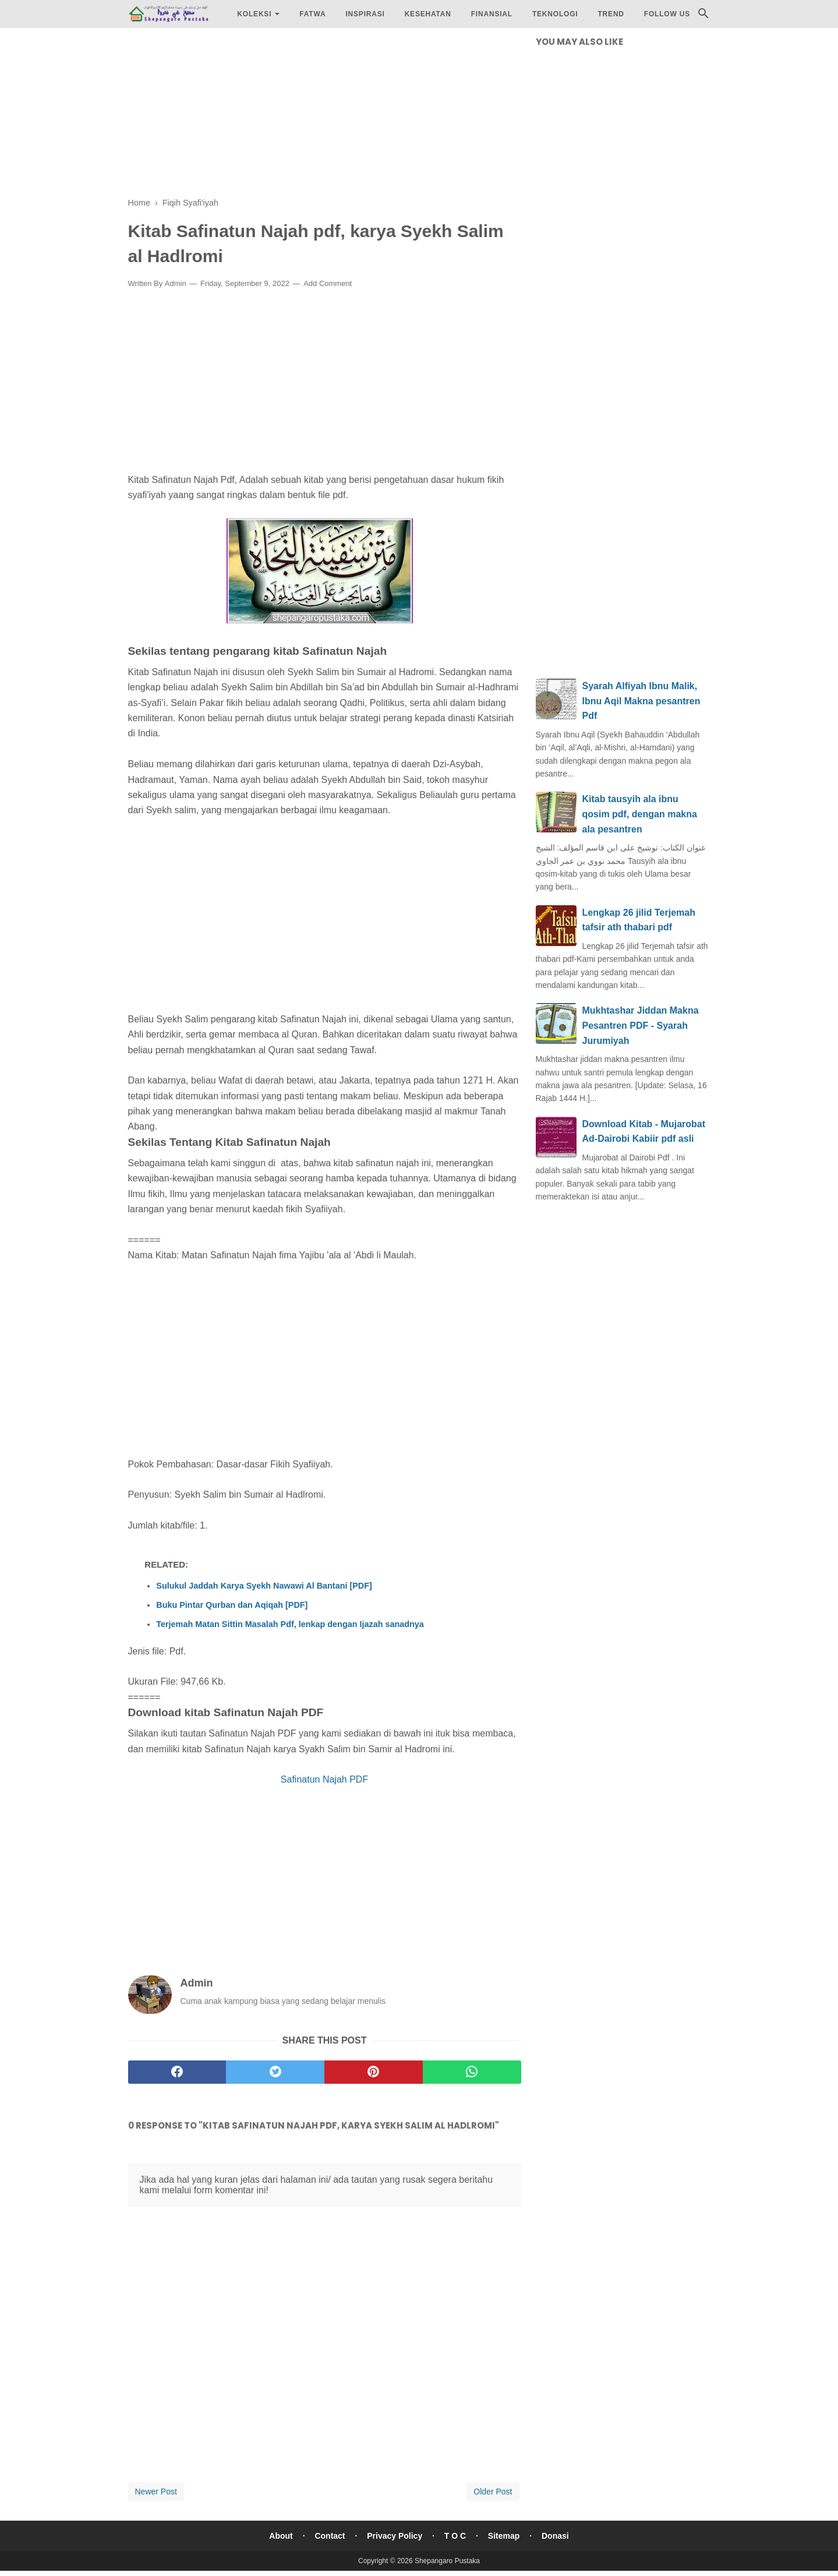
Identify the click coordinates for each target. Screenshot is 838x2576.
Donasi (555, 2535)
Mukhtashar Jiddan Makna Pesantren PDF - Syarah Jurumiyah (640, 1025)
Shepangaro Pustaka (447, 2561)
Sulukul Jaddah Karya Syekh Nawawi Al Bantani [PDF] (264, 1585)
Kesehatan (428, 14)
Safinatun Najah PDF (324, 1779)
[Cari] (703, 16)
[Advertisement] (324, 116)
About (280, 2535)
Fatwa (312, 14)
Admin (175, 283)
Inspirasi (364, 14)
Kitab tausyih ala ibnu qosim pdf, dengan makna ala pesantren (639, 814)
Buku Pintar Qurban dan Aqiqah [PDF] (231, 1605)
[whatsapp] (472, 2072)
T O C (455, 2535)
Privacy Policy (394, 2535)
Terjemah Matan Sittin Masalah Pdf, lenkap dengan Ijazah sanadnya (290, 1624)
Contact (329, 2535)
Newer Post (156, 2491)
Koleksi (254, 14)
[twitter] (275, 2072)
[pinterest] (373, 2072)
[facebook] (177, 2072)
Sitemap (503, 2535)
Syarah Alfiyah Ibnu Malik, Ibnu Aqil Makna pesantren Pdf (641, 701)
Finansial (491, 14)
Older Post (492, 2491)
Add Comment (327, 283)
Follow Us (667, 14)
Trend (610, 14)
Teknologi (555, 14)
